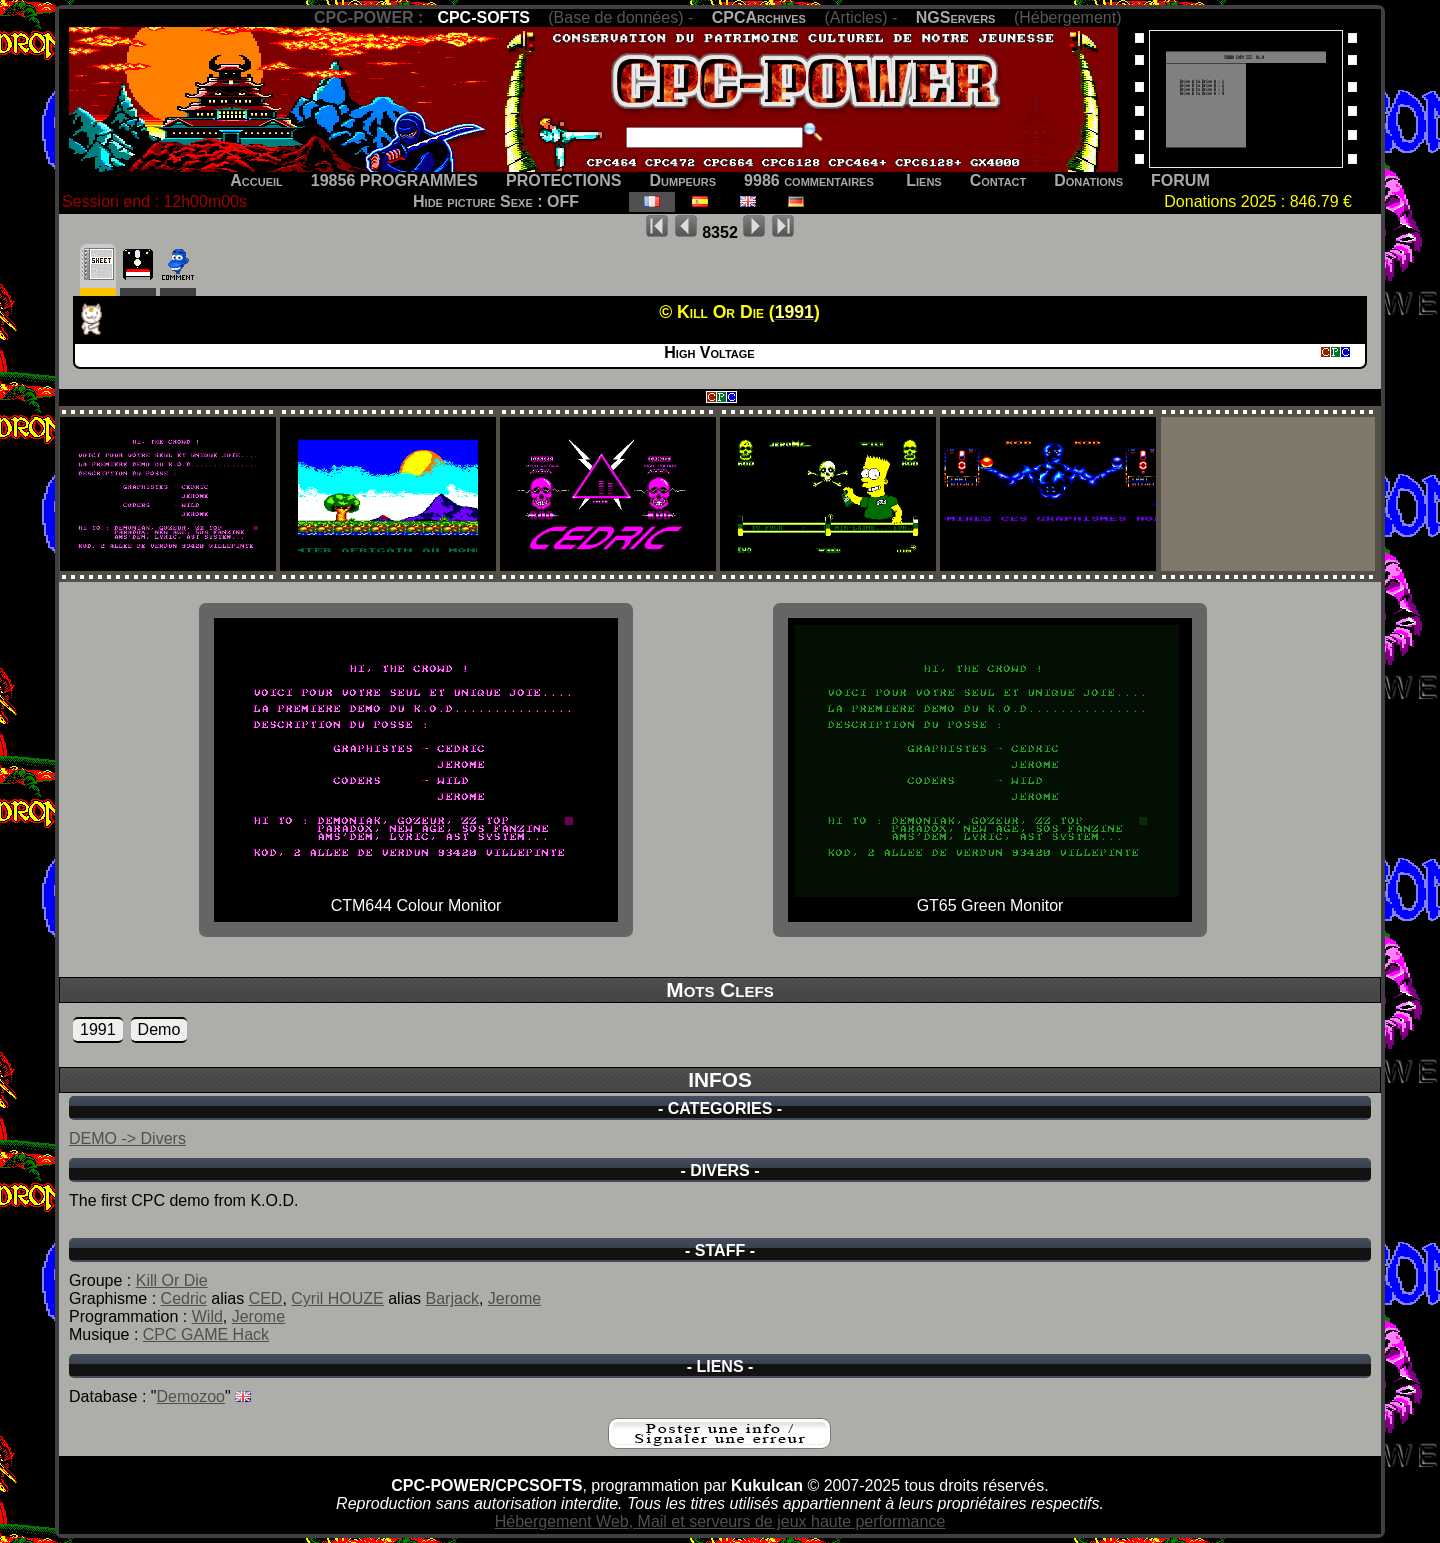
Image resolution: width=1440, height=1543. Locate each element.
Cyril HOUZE (337, 1298)
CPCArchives (759, 17)
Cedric (184, 1298)
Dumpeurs (683, 180)
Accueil (256, 180)
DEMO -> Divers (127, 1138)
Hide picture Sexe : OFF (496, 201)
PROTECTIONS (564, 180)
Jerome (514, 1298)
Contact (998, 180)
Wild (207, 1316)
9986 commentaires (809, 180)
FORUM (1180, 180)
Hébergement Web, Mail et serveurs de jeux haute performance (720, 1521)
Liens (923, 180)
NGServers (956, 17)
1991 (98, 1029)
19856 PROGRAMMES (394, 180)
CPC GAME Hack (206, 1334)
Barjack (452, 1298)
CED (266, 1298)
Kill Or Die (172, 1280)
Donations (1088, 180)
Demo (159, 1029)
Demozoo (191, 1396)
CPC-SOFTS (483, 17)
